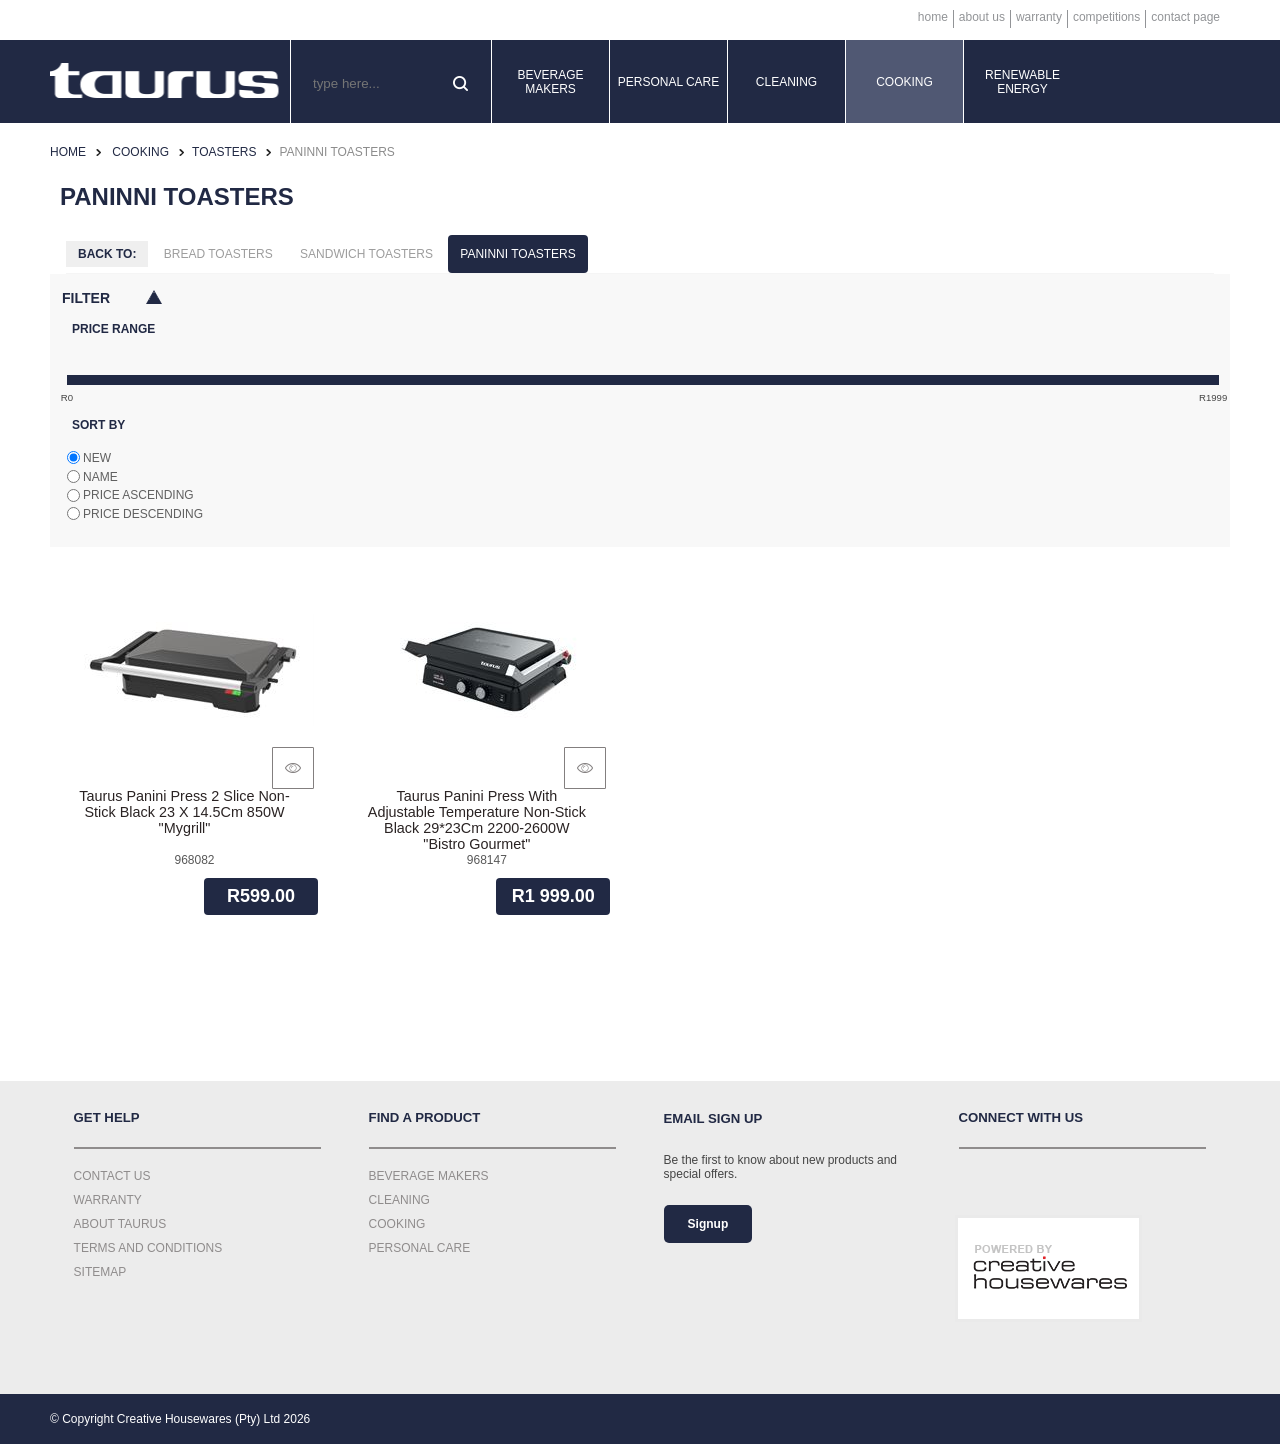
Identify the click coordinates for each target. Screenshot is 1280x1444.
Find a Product (425, 1117)
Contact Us (112, 1176)
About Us (982, 17)
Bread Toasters (218, 254)
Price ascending (138, 495)
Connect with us (1021, 1117)
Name (100, 477)
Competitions (1106, 17)
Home (933, 17)
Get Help (107, 1117)
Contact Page (1185, 17)
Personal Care (669, 82)
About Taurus (120, 1224)
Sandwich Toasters (366, 254)
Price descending (143, 514)
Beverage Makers (550, 82)
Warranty (1039, 17)
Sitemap (100, 1272)
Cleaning (786, 82)
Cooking (904, 82)
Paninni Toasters (517, 254)
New (97, 458)
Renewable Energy (1022, 82)
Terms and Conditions (148, 1248)
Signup (708, 1224)
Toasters (224, 152)
